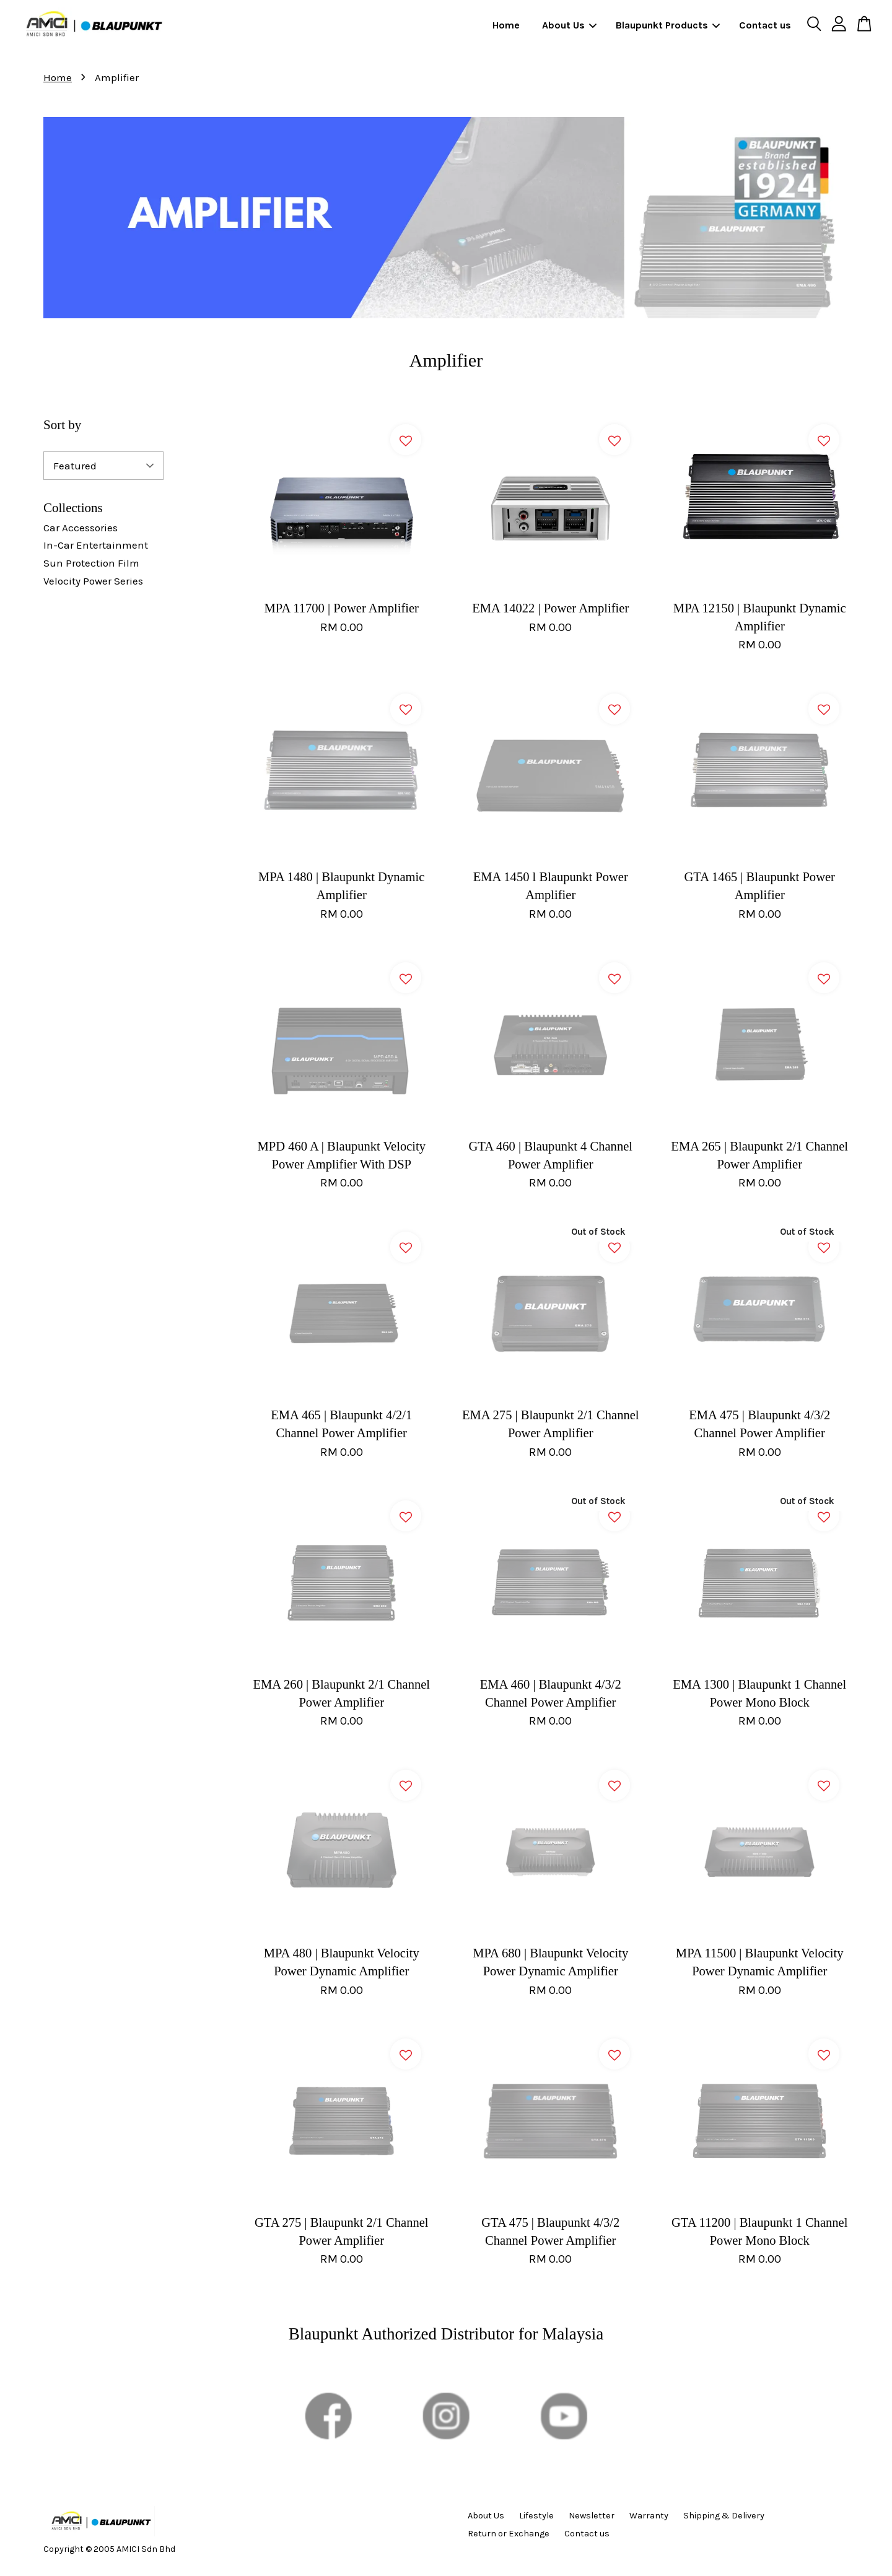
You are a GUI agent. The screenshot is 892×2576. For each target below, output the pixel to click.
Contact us (765, 25)
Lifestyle (536, 2515)
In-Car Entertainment (95, 545)
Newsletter (591, 2515)
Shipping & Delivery (723, 2515)
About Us (569, 25)
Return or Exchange (508, 2533)
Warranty (648, 2515)
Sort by (62, 424)
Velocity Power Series (93, 581)
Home (506, 25)
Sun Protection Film (91, 563)
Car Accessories (80, 527)
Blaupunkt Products (668, 25)
